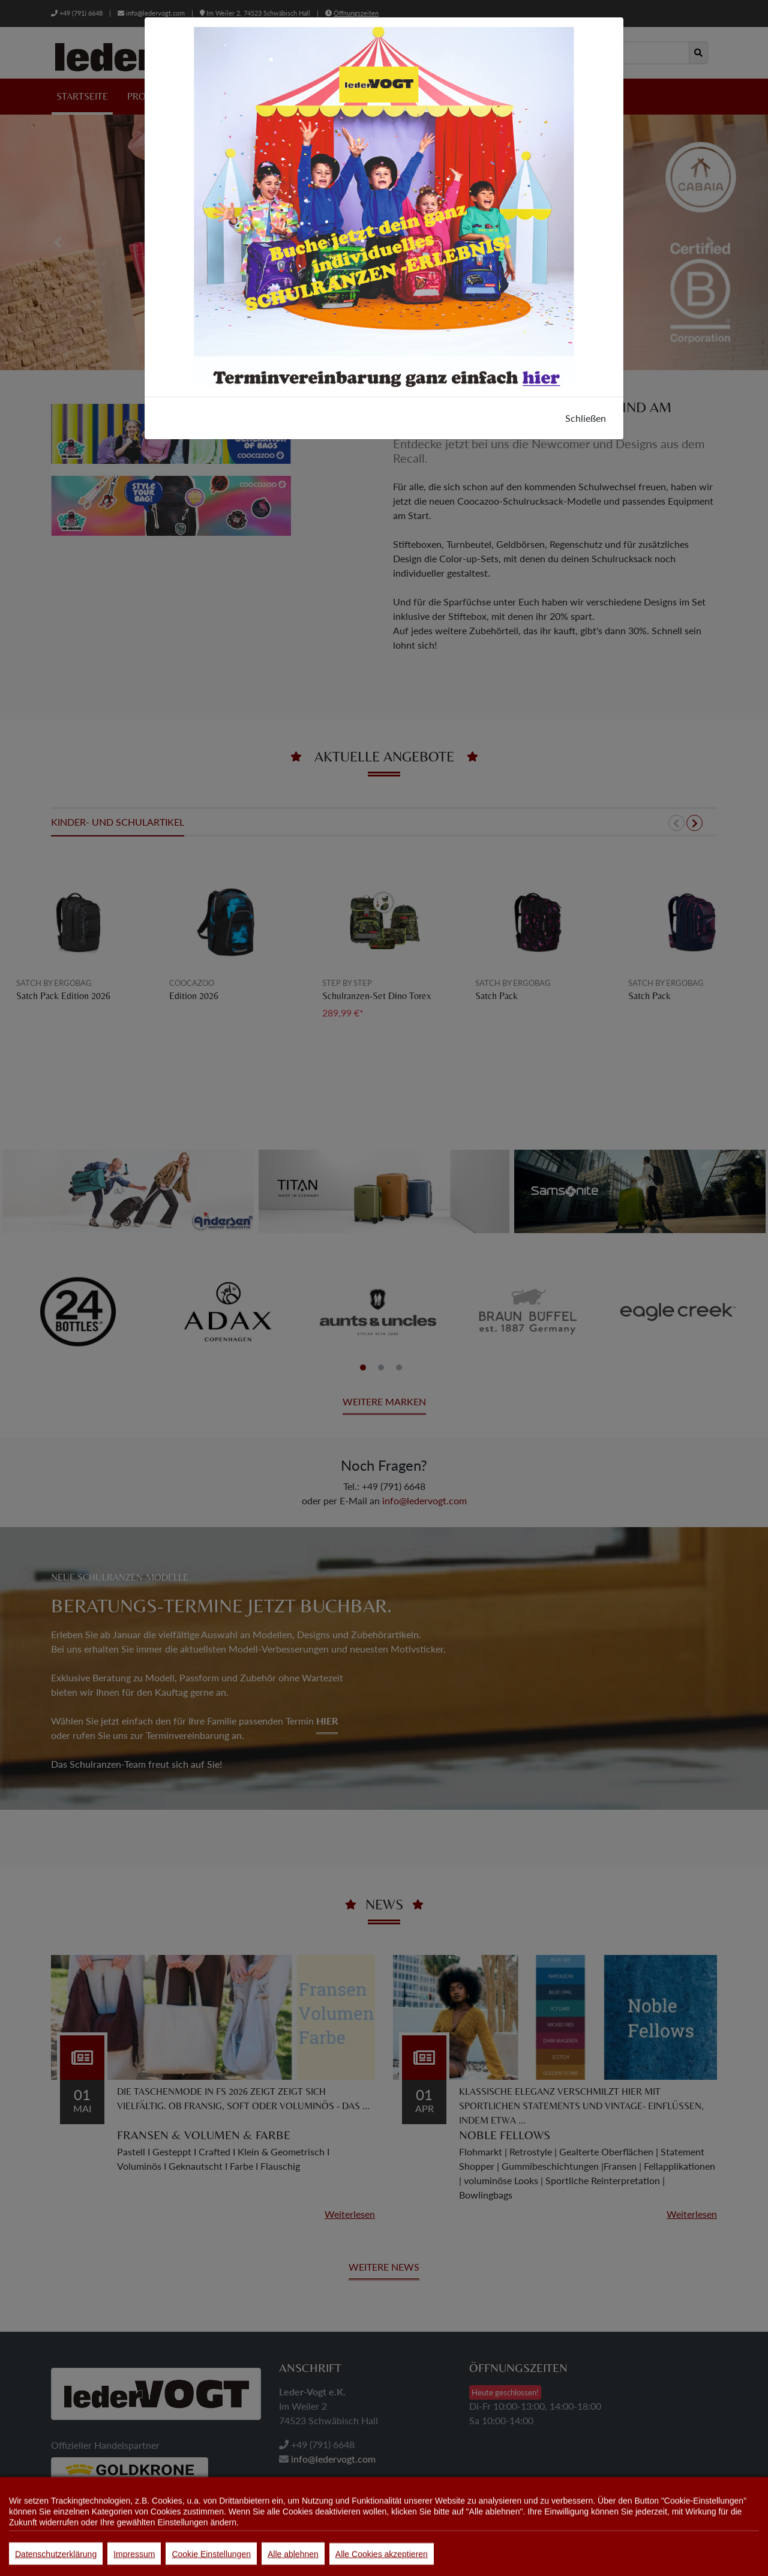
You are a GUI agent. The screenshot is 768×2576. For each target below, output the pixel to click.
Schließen (585, 418)
